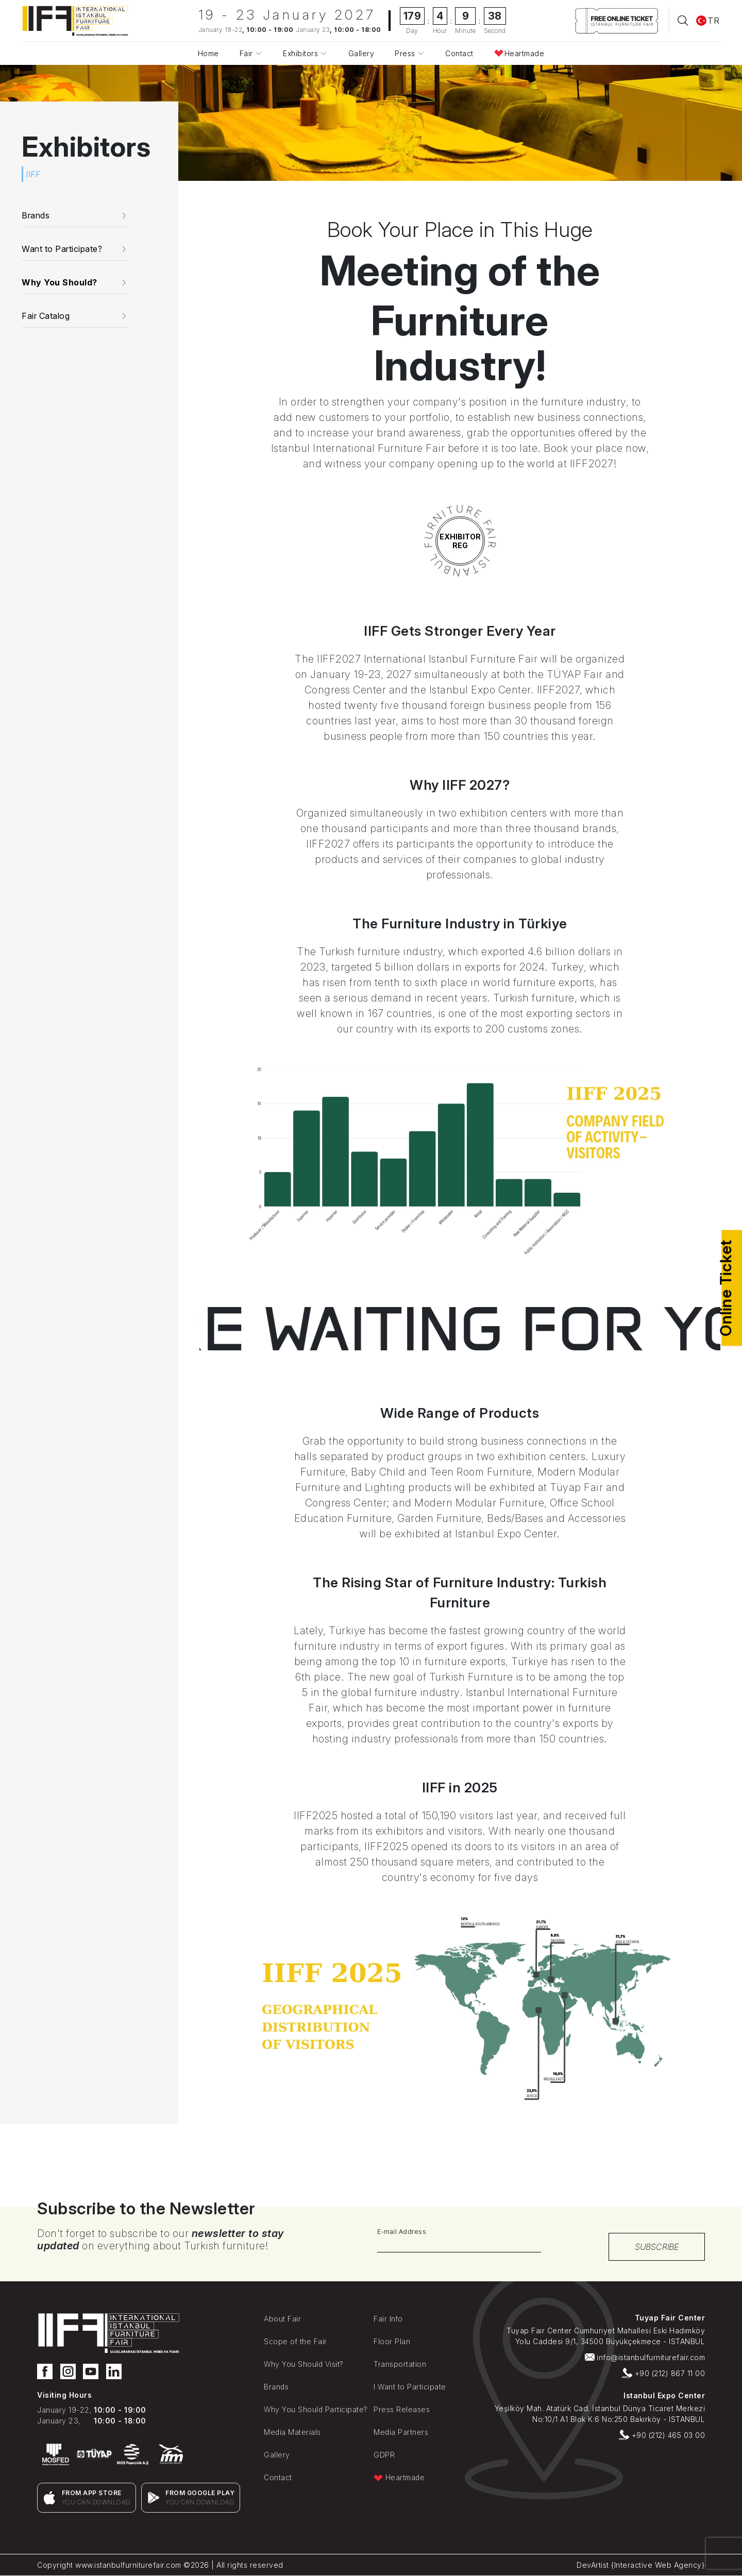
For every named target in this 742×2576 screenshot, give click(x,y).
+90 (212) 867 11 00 (663, 2373)
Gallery (361, 53)
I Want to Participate (410, 2386)
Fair (246, 53)
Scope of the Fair (295, 2341)
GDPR (384, 2454)
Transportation (400, 2364)
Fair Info (388, 2318)
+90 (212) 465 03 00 (662, 2435)
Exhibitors (300, 53)
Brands (276, 2386)
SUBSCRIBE (657, 2247)
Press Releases (402, 2409)
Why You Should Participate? (316, 2409)
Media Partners (401, 2432)
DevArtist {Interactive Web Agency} (641, 2565)
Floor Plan (392, 2341)
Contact (459, 53)
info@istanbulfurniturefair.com (644, 2357)
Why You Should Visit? (304, 2364)
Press (405, 53)
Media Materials (292, 2432)
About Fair (282, 2318)
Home (208, 53)
